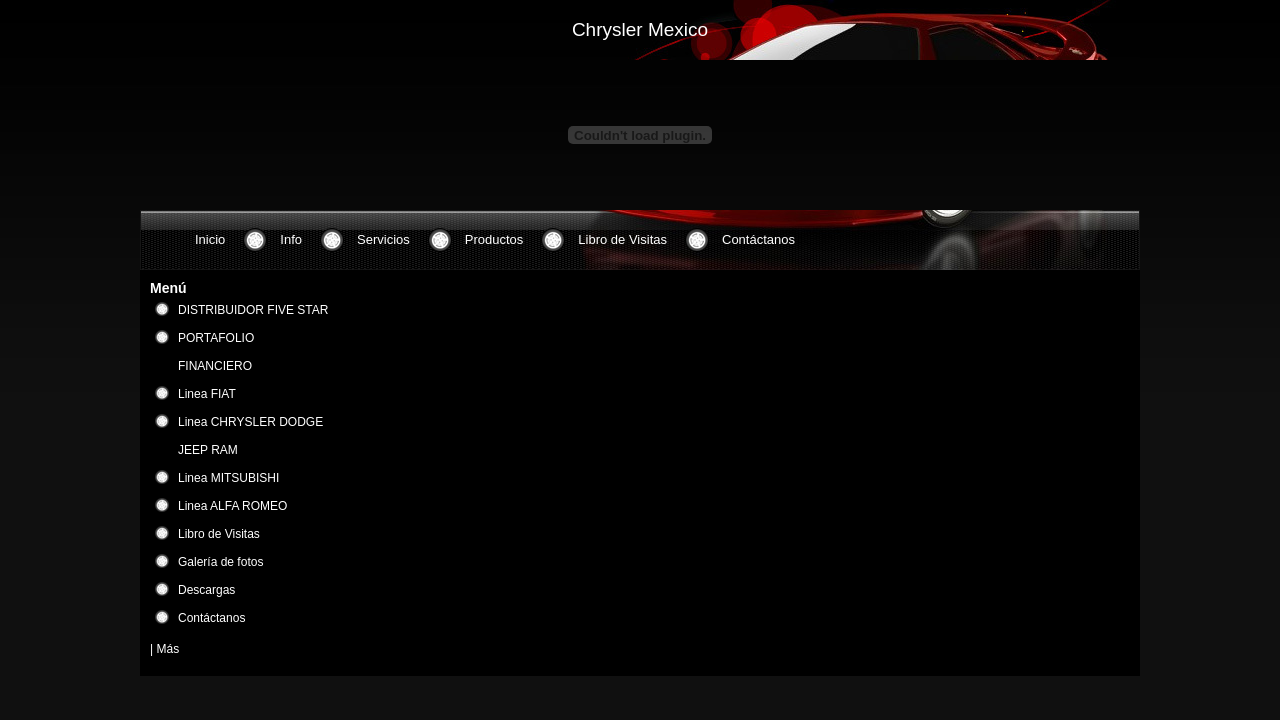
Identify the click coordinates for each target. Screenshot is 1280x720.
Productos (494, 239)
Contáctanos (758, 239)
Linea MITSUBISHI (228, 478)
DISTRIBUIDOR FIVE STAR (253, 310)
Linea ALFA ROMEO (232, 506)
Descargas (206, 590)
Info (291, 239)
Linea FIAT (207, 394)
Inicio (210, 239)
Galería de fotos (220, 562)
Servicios (383, 239)
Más (167, 649)
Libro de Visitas (622, 239)
